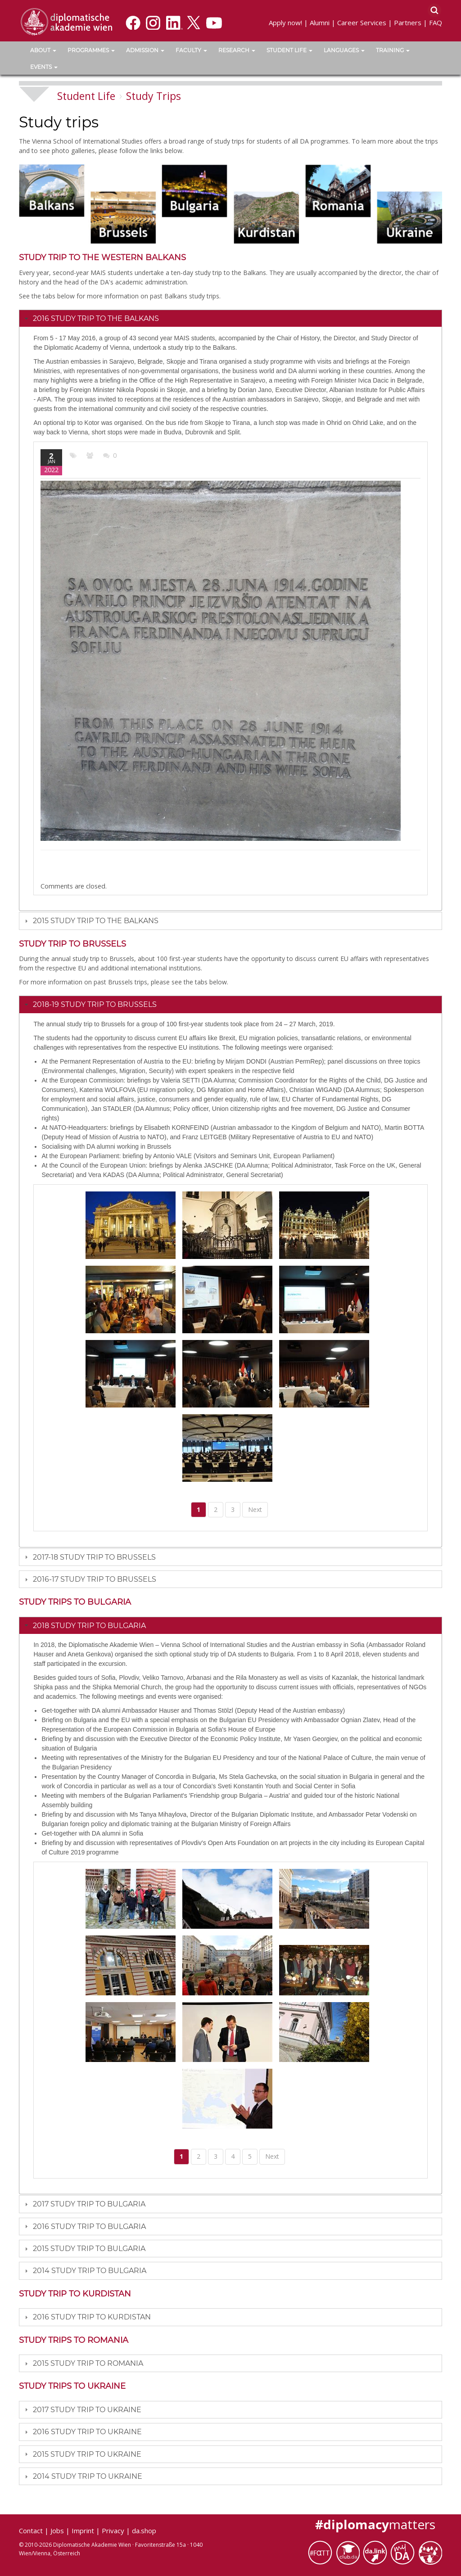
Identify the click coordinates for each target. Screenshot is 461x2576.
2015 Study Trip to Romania (88, 2363)
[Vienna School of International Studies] (66, 21)
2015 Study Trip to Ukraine (87, 2454)
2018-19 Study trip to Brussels (95, 1004)
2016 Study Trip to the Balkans (96, 318)
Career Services (361, 22)
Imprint (83, 2530)
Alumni (320, 22)
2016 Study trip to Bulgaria (89, 2226)
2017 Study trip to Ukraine (87, 2409)
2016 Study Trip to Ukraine (87, 2431)
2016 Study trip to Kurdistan (92, 2317)
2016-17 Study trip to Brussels (94, 1579)
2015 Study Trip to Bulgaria (89, 2248)
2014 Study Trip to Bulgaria (89, 2270)
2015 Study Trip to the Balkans (95, 920)
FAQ (435, 22)
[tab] (230, 318)
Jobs (57, 2530)
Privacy (113, 2530)
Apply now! (285, 22)
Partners (407, 22)
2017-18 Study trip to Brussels (94, 1557)
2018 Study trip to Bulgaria (89, 1625)
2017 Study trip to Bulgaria (89, 2204)
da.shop (144, 2530)
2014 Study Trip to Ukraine (87, 2476)
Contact (31, 2530)
